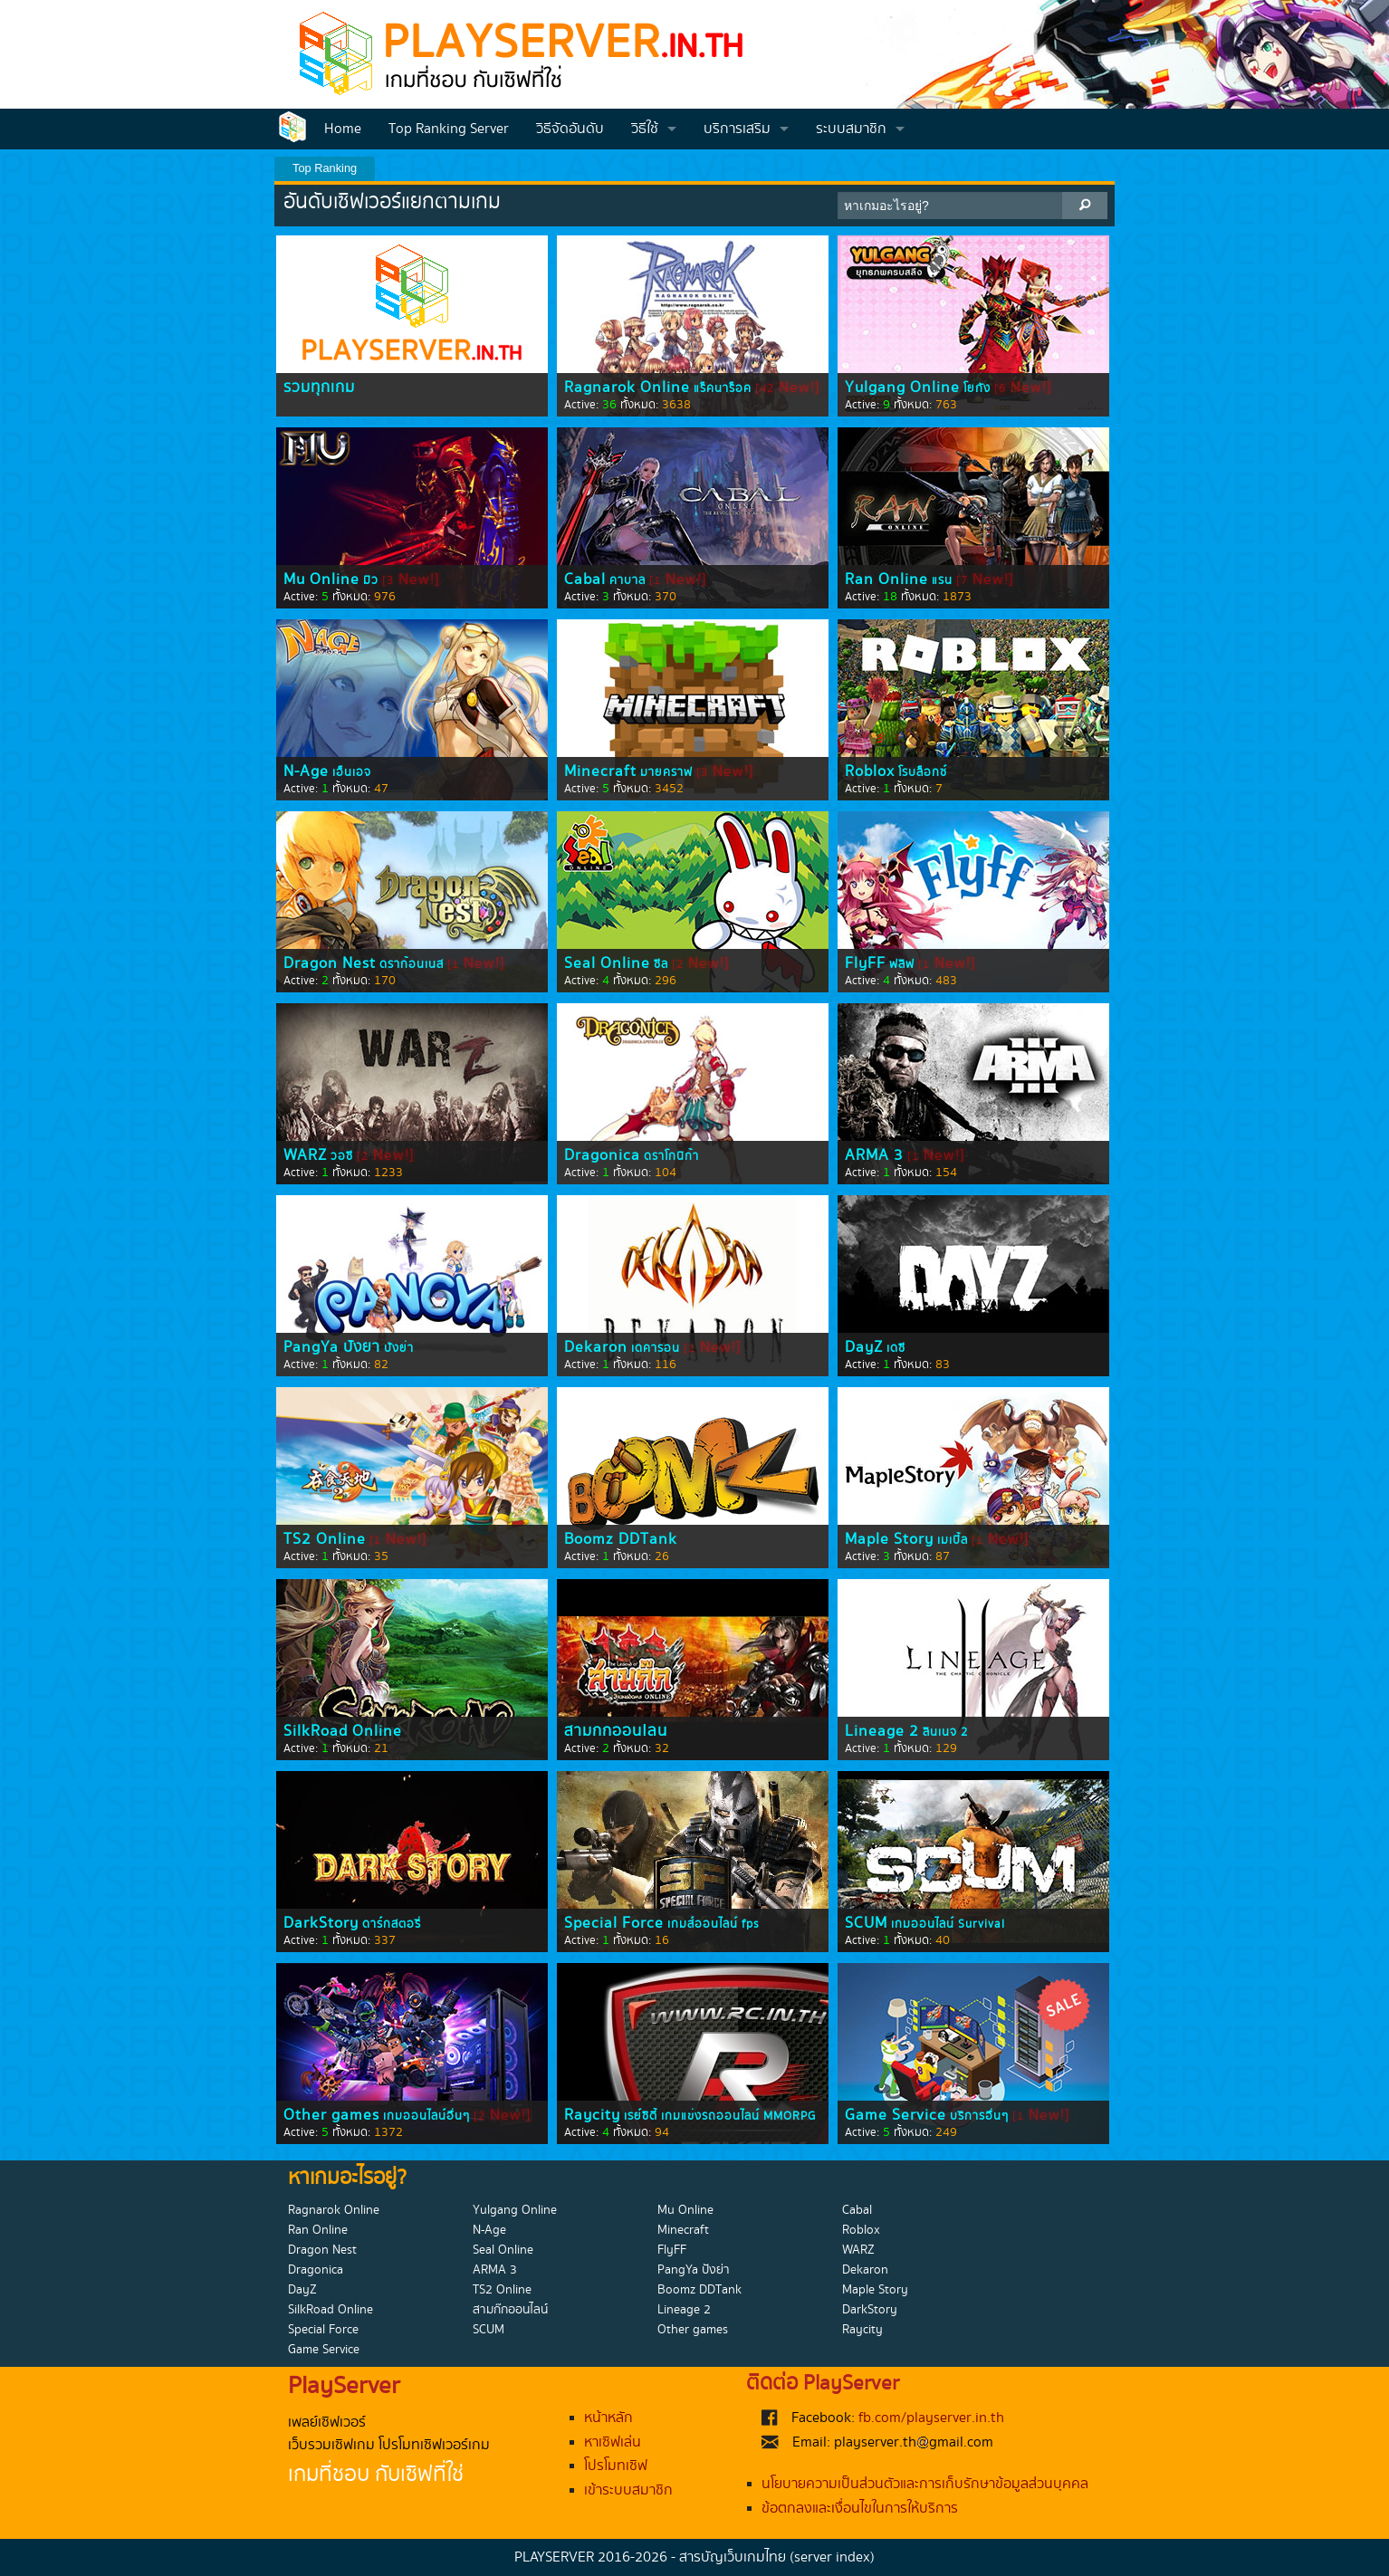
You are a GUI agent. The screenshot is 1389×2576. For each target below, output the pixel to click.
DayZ (864, 1347)
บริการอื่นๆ (979, 2116)
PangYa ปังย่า (331, 1347)
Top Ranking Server (448, 129)
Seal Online (607, 963)
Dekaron (595, 1347)
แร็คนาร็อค (723, 388)
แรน (942, 580)
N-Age (306, 771)
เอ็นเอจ (351, 772)
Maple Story (889, 1539)
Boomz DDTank (620, 1539)
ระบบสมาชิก (851, 129)
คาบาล (627, 580)
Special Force (614, 1923)
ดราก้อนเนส (411, 964)
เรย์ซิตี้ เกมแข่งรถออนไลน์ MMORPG (720, 2116)
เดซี (895, 1348)
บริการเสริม (737, 129)
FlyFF (865, 963)
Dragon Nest (329, 963)
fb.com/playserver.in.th (931, 2418)
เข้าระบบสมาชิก (628, 2490)
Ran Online (886, 579)
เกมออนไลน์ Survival (948, 1924)
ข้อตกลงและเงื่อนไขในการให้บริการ (860, 2508)
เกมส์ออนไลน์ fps (713, 1924)
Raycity (592, 2115)
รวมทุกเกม (319, 387)
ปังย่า (399, 1348)
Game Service (895, 2115)
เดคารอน (655, 1348)
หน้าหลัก (608, 2418)
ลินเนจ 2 (945, 1732)
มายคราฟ (666, 772)
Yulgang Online (902, 387)
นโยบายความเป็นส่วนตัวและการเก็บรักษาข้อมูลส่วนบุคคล (925, 2484)
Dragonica (602, 1155)
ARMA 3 (874, 1155)
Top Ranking (324, 168)
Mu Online (321, 579)
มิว (370, 580)
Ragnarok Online (627, 387)
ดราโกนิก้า (671, 1156)
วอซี (341, 1156)
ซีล (661, 964)
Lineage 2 (882, 1731)
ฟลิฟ (902, 964)
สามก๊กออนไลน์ (615, 1731)
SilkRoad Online (342, 1731)
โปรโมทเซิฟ (615, 2466)
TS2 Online (324, 1539)
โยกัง (977, 388)
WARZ (305, 1155)
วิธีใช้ (644, 129)
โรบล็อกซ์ (922, 772)
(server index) (832, 2557)
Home (342, 129)
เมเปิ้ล (952, 1540)
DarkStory (321, 1923)
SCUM (866, 1923)
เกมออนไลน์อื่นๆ (426, 2116)
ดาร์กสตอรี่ (391, 1924)
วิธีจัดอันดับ (570, 129)
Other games (331, 2115)
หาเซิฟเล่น (612, 2442)
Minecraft (600, 771)
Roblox (870, 771)
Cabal (585, 579)
